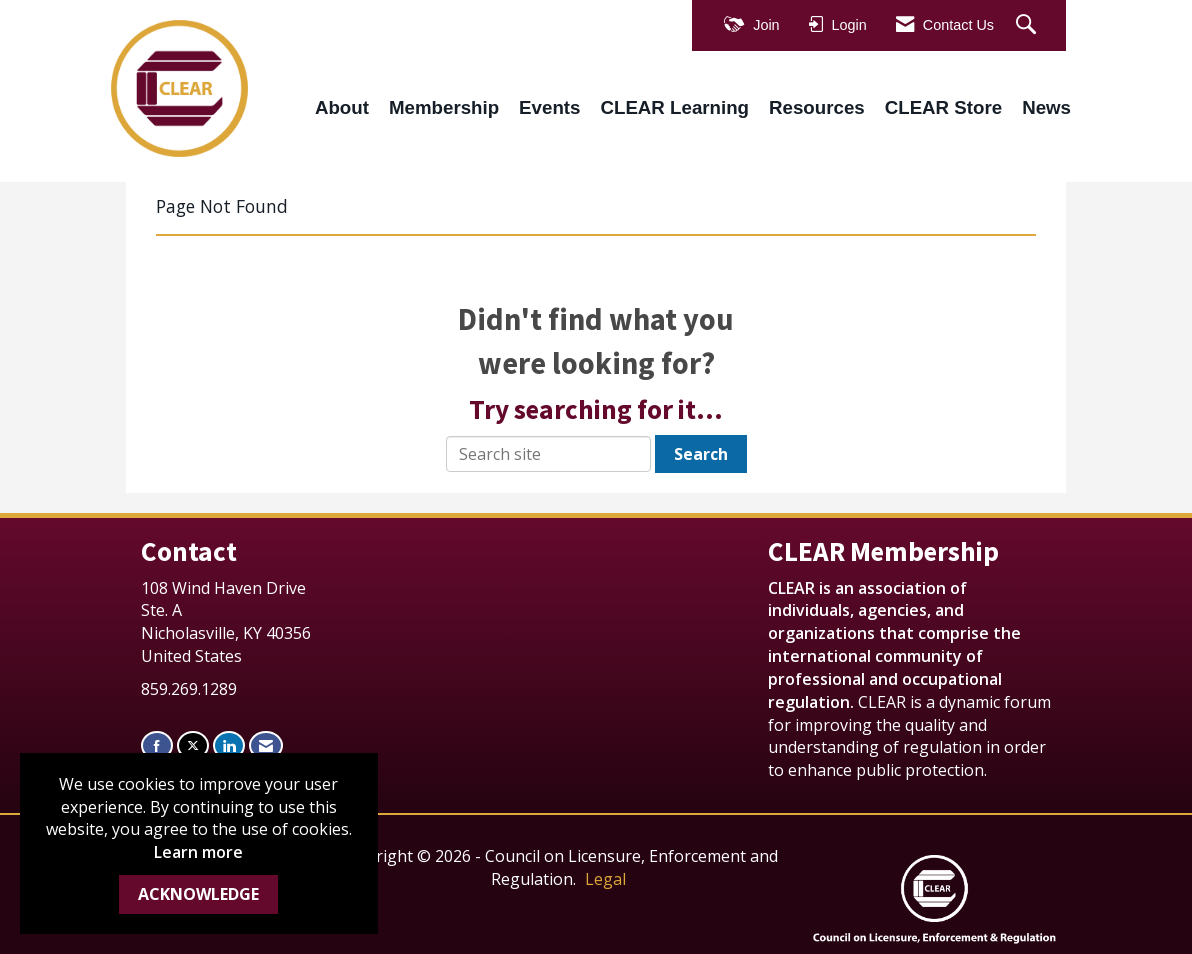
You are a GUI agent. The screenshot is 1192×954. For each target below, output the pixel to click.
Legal (605, 879)
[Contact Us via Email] (266, 745)
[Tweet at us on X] (193, 745)
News (1046, 107)
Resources (817, 107)
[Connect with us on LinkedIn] (229, 745)
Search (701, 454)
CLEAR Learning (674, 107)
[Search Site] (1028, 25)
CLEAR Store (943, 107)
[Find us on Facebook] (157, 745)
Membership (444, 107)
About (342, 107)
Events (549, 107)
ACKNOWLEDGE (198, 894)
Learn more (198, 852)
